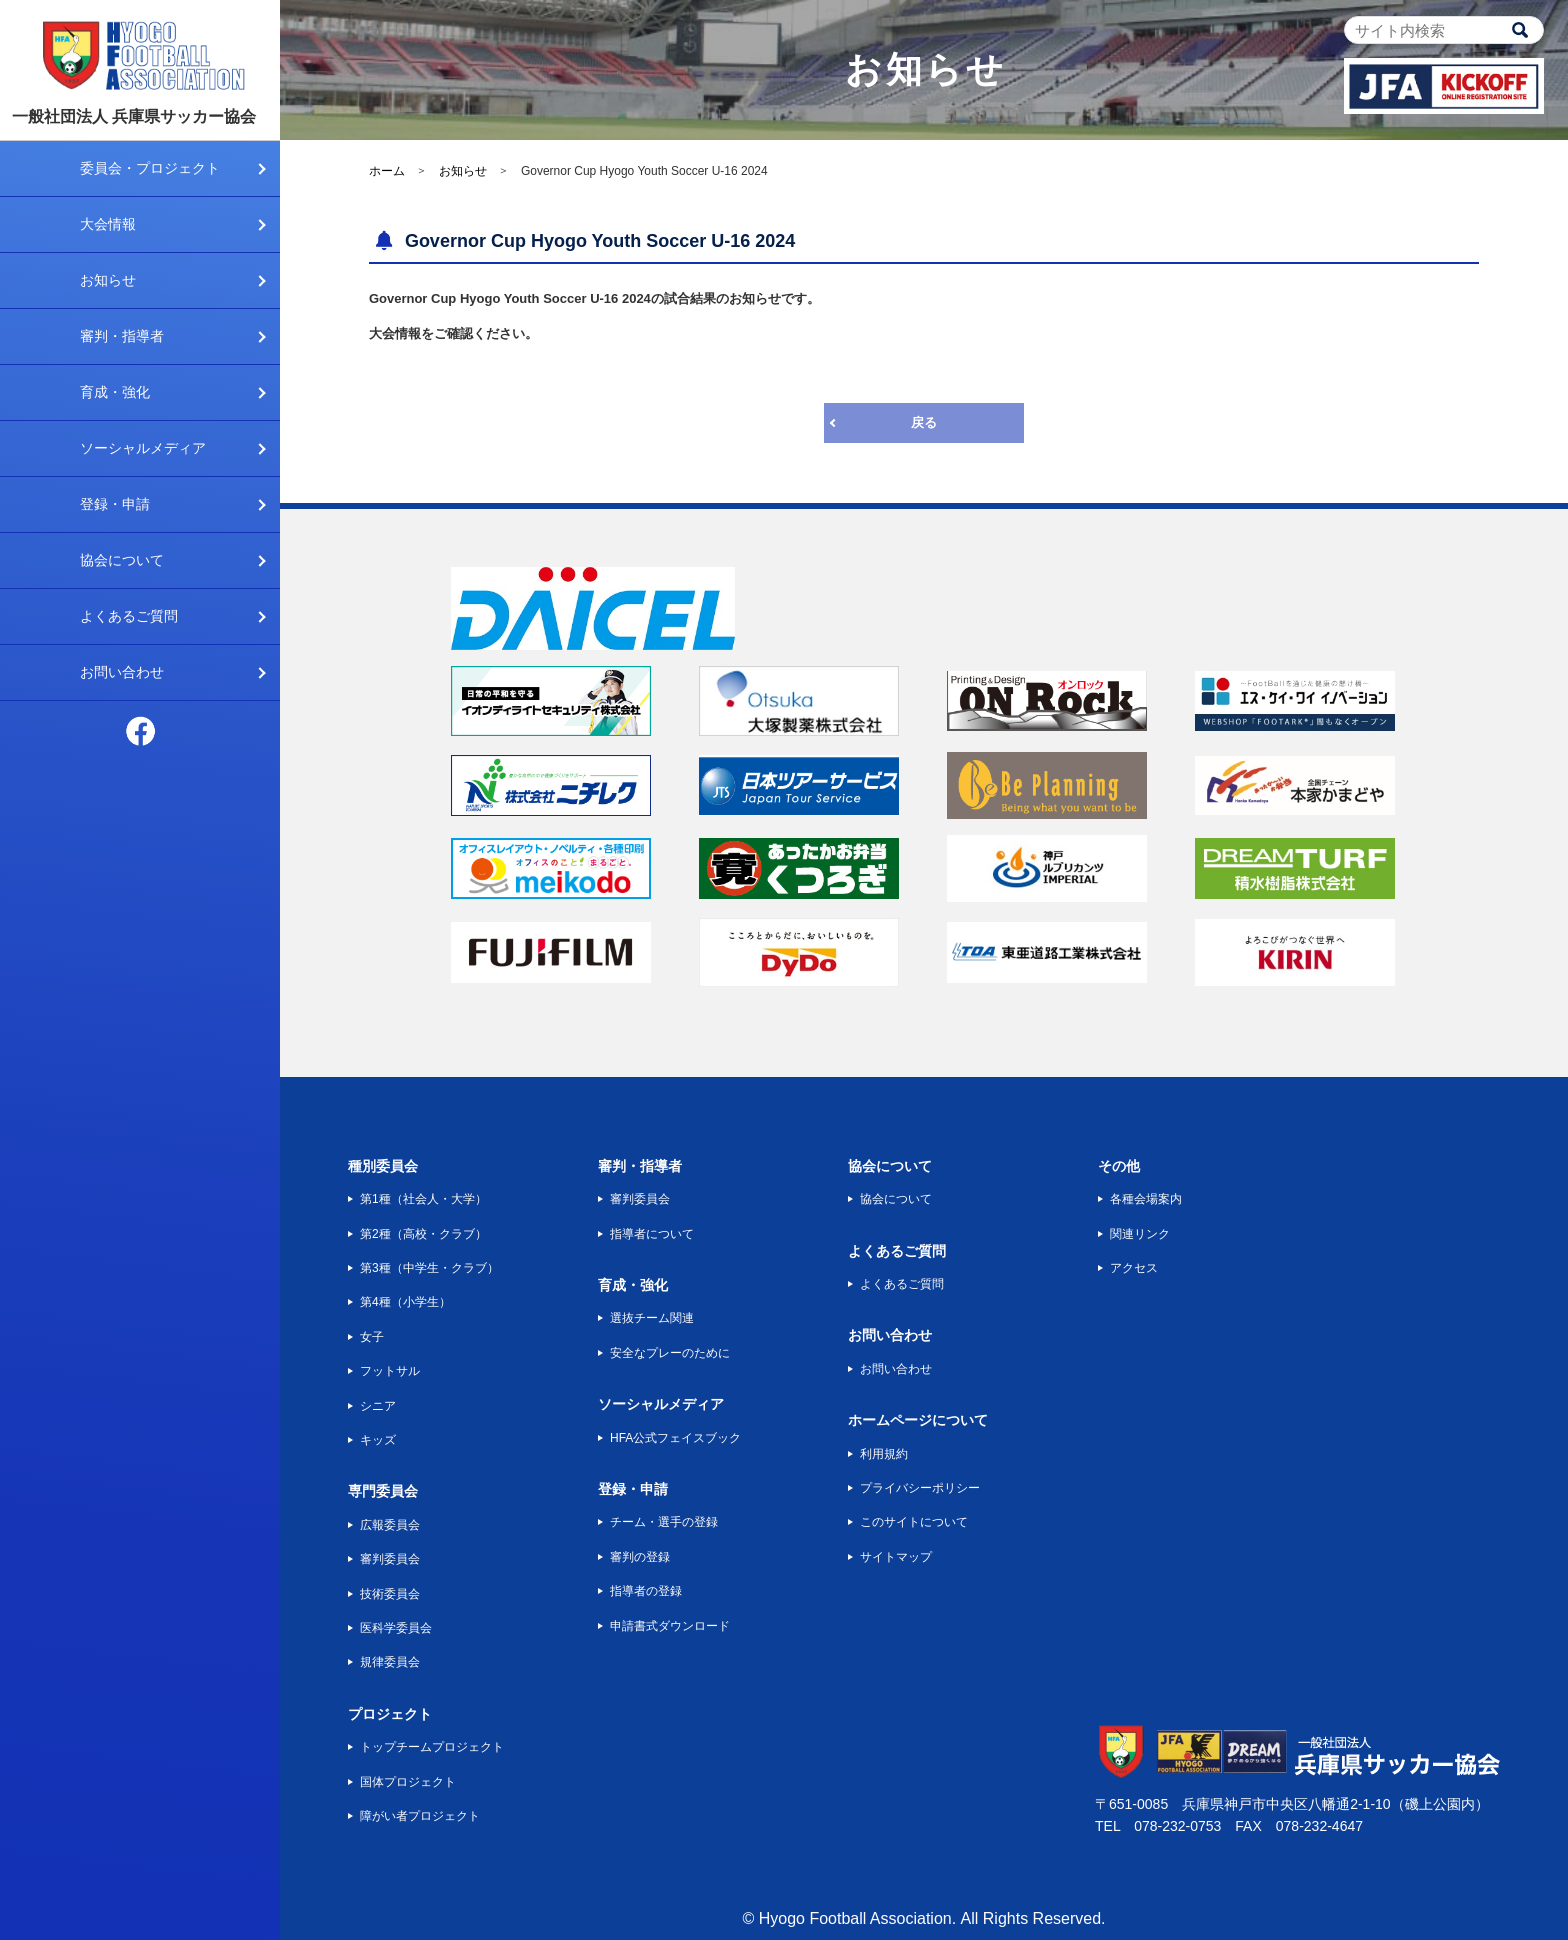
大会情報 (108, 224)
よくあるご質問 (129, 616)
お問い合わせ (122, 672)
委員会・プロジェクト (150, 168)
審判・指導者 (122, 336)
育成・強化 (115, 392)
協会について (122, 560)
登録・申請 (115, 504)
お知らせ (108, 280)
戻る (924, 422)
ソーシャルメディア (143, 448)
